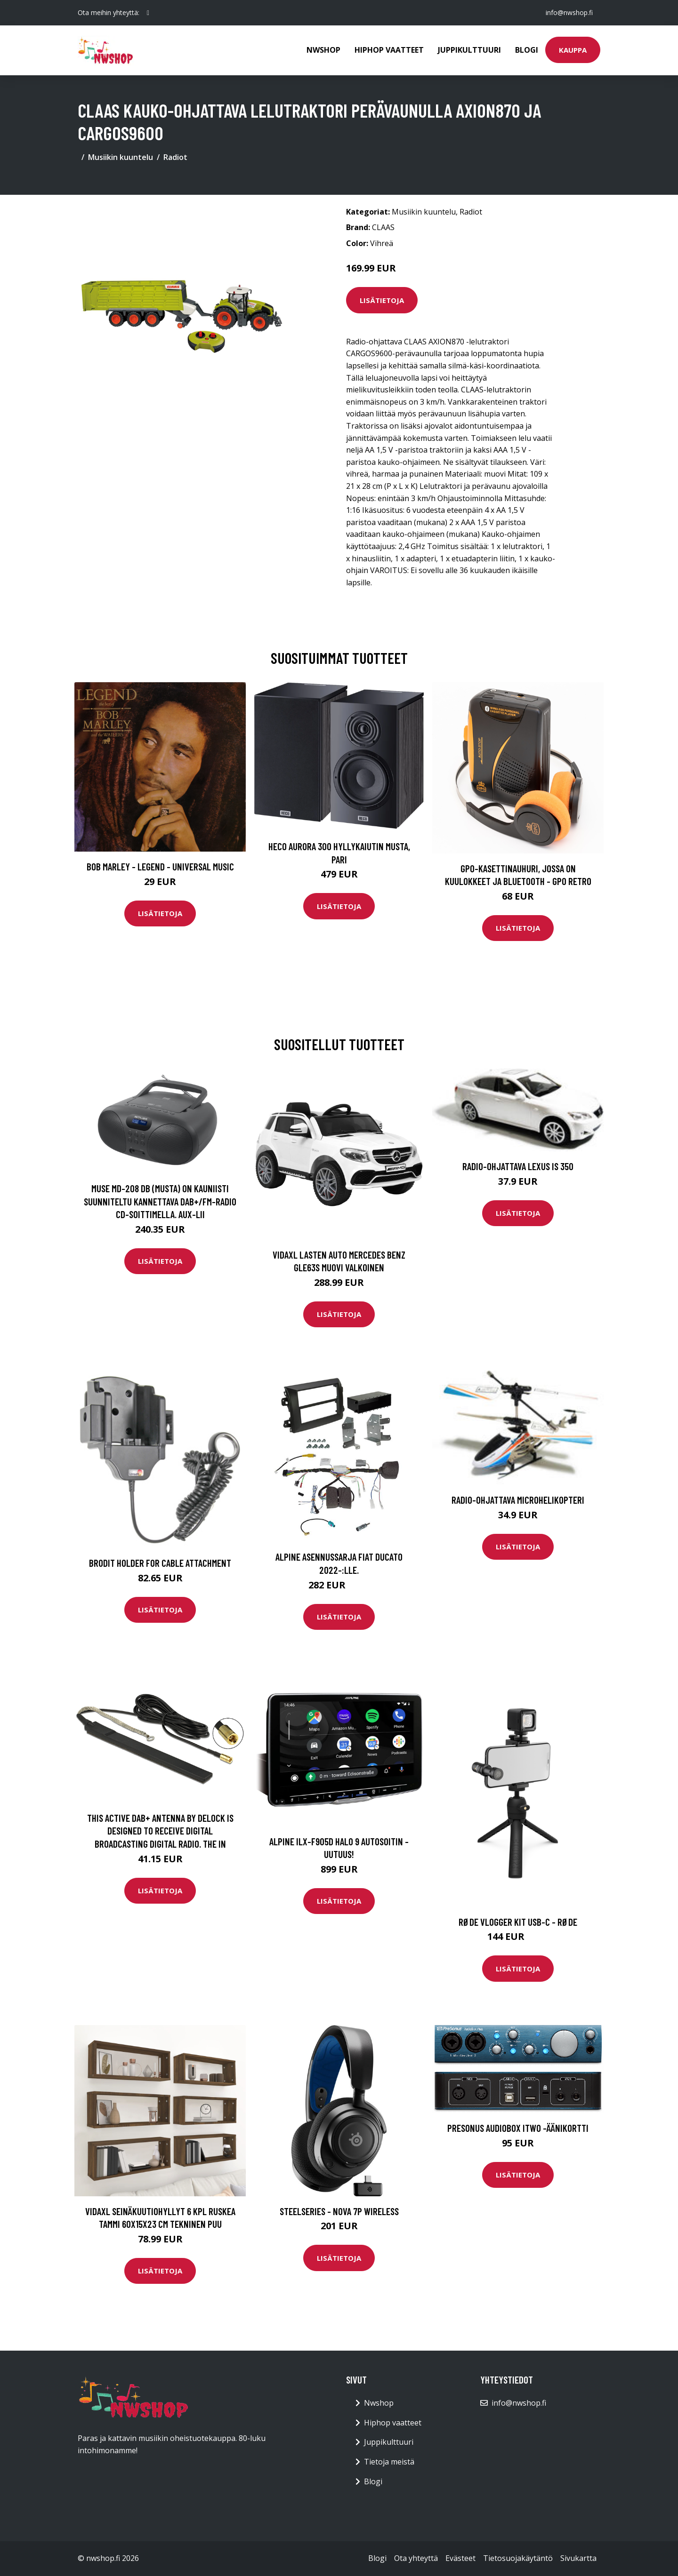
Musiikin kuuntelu (120, 157)
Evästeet (460, 2558)
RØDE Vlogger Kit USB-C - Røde (518, 1922)
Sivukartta (578, 2558)
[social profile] (148, 13)
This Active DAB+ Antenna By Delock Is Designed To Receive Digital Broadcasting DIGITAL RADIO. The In (160, 1831)
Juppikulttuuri (469, 50)
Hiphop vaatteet (389, 50)
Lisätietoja (382, 300)
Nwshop (323, 50)
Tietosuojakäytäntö (518, 2558)
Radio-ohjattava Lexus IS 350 (517, 1166)
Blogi (526, 50)
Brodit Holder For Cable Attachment (160, 1563)
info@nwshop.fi (569, 12)
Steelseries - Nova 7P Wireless (339, 2211)
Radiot (175, 157)
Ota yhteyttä (416, 2558)
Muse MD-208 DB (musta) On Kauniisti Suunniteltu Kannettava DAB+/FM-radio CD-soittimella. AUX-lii (160, 1201)
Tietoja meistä (389, 2461)
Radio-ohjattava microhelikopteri (518, 1500)
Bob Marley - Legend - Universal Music (160, 866)
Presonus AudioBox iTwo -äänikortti (518, 2128)
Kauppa (573, 50)
